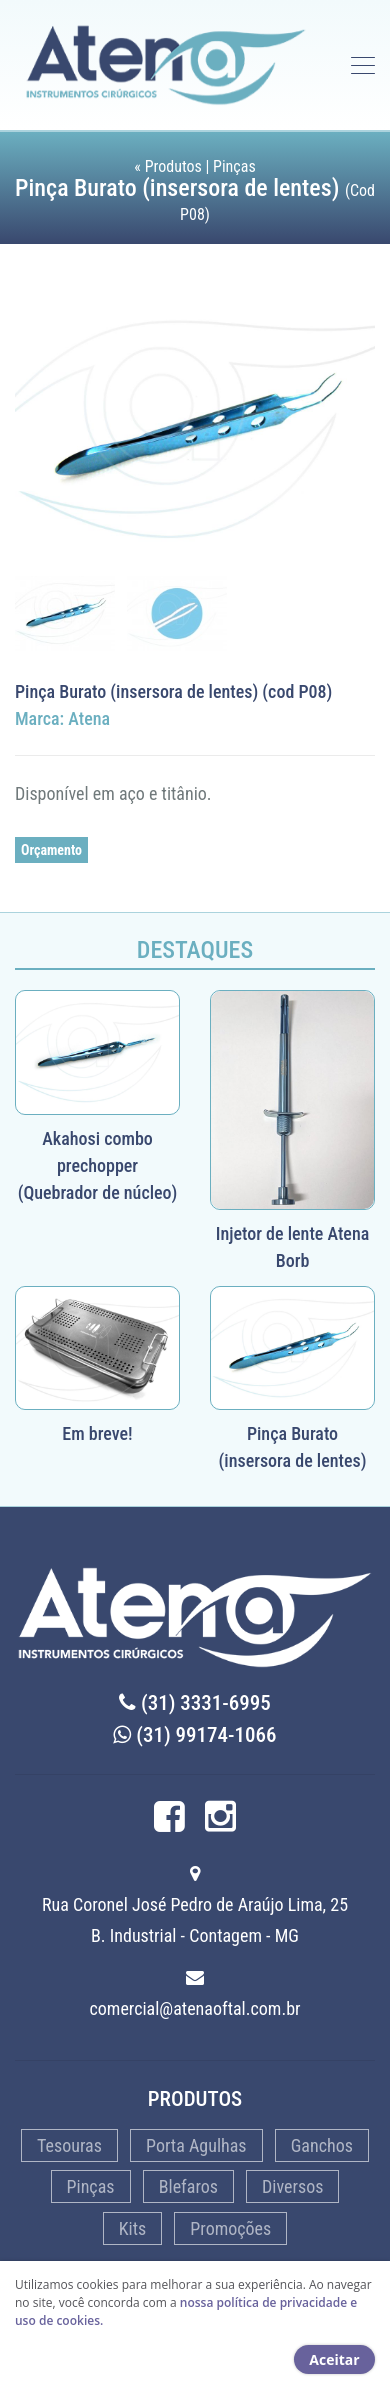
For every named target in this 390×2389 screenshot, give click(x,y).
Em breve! (97, 1433)
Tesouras (69, 2145)
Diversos (292, 2186)
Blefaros (188, 2186)
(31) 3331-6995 (195, 1703)
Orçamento (51, 850)
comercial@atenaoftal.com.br (195, 2008)
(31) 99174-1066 (194, 1735)
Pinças (91, 2186)
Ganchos (322, 2145)
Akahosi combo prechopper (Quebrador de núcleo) (98, 1165)
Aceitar (334, 2359)
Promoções (230, 2228)
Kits (132, 2228)
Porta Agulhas (196, 2145)
